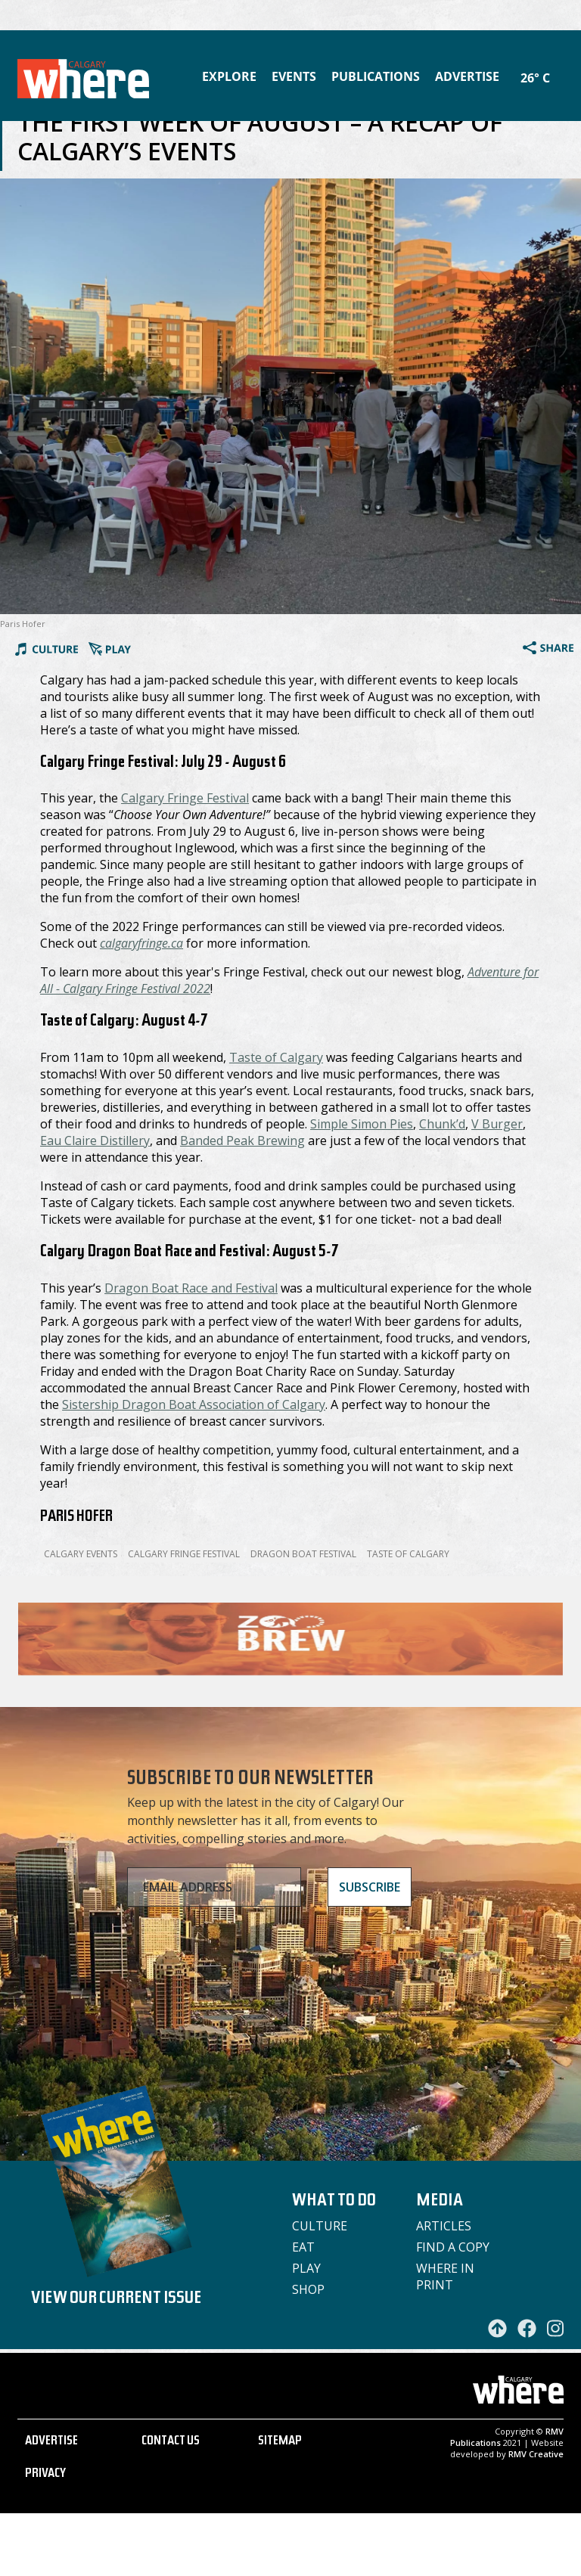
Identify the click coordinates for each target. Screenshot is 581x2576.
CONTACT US (170, 2505)
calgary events (80, 1553)
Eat (303, 2247)
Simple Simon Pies (361, 1124)
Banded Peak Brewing (242, 1140)
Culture (319, 2226)
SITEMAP (280, 2505)
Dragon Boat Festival (303, 1553)
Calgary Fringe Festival (185, 798)
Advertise (467, 76)
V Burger (497, 1124)
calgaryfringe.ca (141, 943)
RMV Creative (536, 2516)
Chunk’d (442, 1124)
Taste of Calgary (276, 1057)
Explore (229, 76)
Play (306, 2268)
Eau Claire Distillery (95, 1140)
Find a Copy (452, 2247)
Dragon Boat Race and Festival (191, 1288)
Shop (308, 2289)
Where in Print (445, 2276)
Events (294, 76)
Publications (375, 76)
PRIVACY (45, 2537)
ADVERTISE (51, 2505)
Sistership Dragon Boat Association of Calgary (193, 1404)
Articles (443, 2226)
